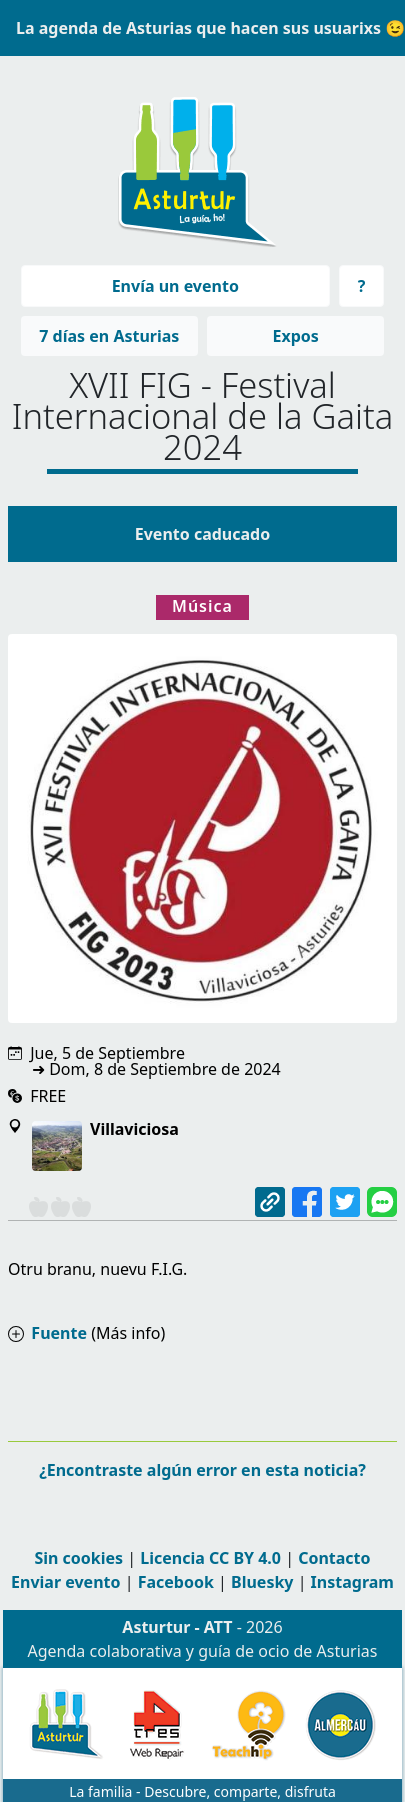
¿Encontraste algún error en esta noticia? (202, 1470)
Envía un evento (175, 286)
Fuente (59, 1333)
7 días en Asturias (109, 336)
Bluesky (262, 1582)
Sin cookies (78, 1558)
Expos (295, 336)
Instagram (352, 1582)
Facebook (176, 1582)
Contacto (334, 1558)
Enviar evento (65, 1582)
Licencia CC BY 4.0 (210, 1558)
